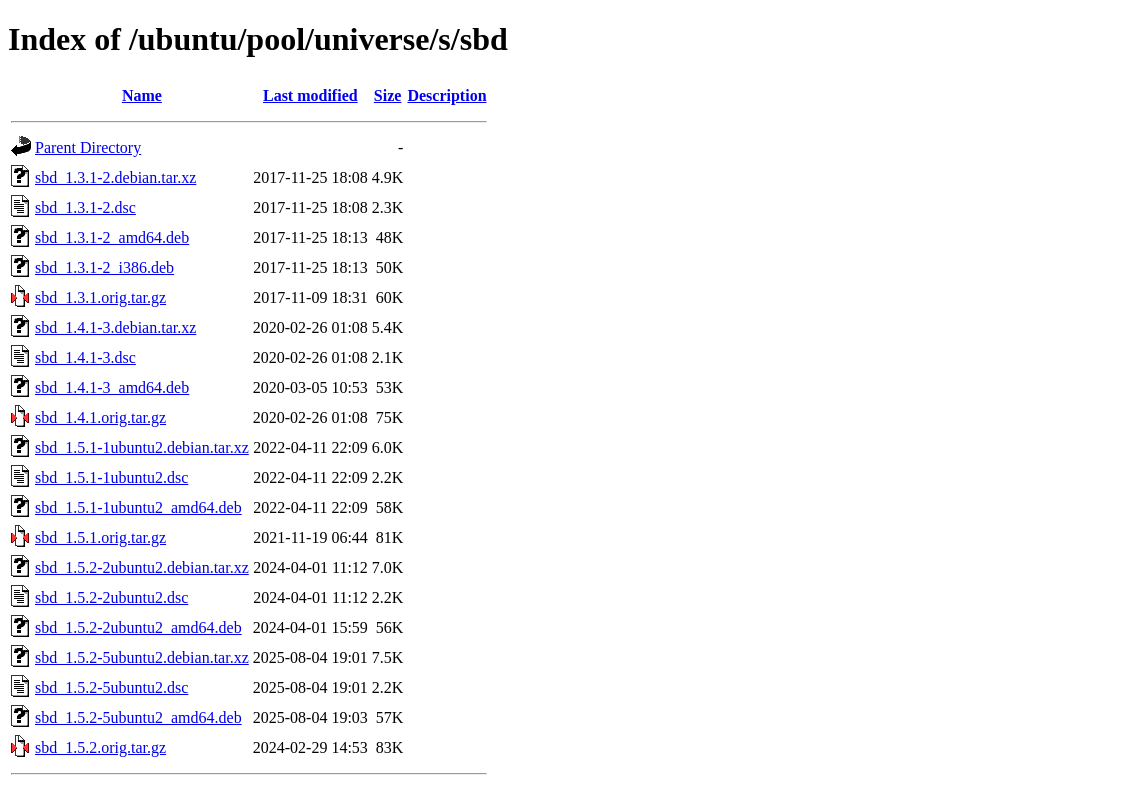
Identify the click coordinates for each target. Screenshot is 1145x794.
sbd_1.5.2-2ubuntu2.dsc (111, 597)
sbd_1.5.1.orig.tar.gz (100, 537)
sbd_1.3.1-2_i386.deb (104, 267)
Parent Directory (88, 147)
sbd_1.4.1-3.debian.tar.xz (115, 327)
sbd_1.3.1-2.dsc (85, 207)
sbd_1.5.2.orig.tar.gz (100, 747)
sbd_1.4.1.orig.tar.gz (100, 417)
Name (142, 95)
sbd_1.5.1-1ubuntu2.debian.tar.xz (142, 447)
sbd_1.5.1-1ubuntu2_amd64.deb (138, 507)
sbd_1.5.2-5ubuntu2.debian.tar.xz (142, 657)
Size (388, 95)
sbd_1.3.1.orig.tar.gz (100, 297)
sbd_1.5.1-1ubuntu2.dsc (111, 477)
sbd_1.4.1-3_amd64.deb (112, 387)
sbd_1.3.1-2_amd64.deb (112, 237)
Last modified (310, 95)
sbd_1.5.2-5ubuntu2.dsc (111, 687)
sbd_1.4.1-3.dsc (85, 357)
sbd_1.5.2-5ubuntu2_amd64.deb (138, 717)
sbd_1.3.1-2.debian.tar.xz (115, 177)
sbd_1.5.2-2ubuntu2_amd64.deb (138, 627)
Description (446, 95)
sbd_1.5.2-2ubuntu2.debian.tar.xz (142, 567)
